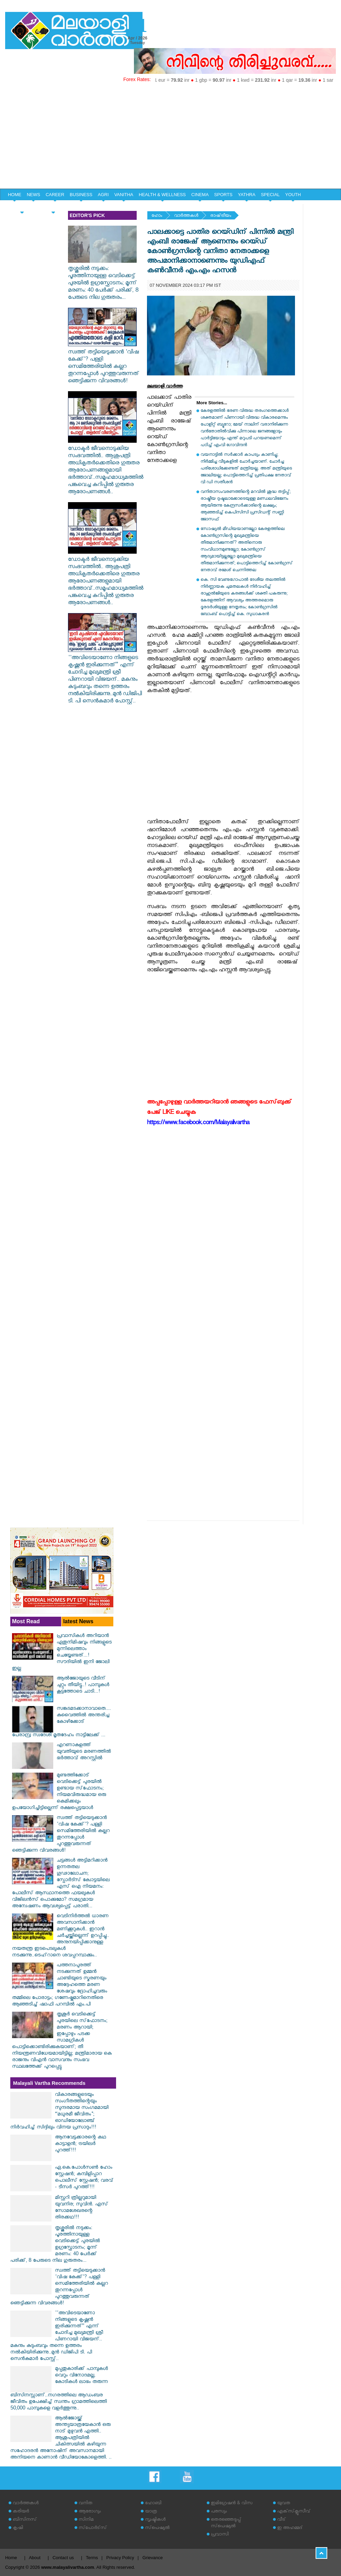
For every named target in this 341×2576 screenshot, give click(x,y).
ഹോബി (153, 2503)
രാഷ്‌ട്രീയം (220, 216)
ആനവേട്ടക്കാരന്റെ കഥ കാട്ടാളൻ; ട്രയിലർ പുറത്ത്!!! (80, 2144)
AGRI (103, 194)
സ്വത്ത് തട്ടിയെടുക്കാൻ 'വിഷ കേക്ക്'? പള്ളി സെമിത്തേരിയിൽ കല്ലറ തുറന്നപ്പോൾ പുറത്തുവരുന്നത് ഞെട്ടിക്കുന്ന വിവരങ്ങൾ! (103, 364)
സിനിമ (86, 2520)
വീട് (281, 2520)
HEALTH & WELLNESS (162, 194)
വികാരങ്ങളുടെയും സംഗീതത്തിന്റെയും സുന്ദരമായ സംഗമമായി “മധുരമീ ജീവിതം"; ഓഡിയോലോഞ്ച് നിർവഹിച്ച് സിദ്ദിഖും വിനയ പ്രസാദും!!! (59, 2111)
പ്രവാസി (220, 2535)
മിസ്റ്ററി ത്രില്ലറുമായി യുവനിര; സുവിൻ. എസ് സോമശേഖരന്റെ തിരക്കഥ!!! (81, 2208)
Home (11, 2557)
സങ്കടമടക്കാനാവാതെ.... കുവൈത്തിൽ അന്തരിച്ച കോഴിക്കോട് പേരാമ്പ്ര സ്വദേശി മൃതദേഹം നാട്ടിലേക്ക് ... (61, 1722)
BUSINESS (81, 194)
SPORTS (223, 194)
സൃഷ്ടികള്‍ (155, 2520)
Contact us (63, 2557)
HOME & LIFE (22, 206)
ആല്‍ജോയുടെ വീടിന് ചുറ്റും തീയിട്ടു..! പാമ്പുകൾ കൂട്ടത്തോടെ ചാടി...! (83, 1685)
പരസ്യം (219, 2512)
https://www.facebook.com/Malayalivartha (198, 1123)
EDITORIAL (53, 206)
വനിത (85, 2503)
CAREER (55, 194)
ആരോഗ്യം (90, 2512)
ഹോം (156, 216)
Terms (92, 2557)
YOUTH (293, 194)
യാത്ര (151, 2512)
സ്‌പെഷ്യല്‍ (157, 2528)
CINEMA (200, 194)
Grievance (153, 2557)
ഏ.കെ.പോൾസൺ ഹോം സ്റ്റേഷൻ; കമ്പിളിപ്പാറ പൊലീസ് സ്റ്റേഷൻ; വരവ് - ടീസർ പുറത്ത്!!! (84, 2178)
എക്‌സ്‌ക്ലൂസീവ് (293, 2512)
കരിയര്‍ (21, 2512)
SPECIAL (270, 194)
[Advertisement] (170, 137)
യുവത (283, 2503)
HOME (14, 194)
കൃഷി (18, 2528)
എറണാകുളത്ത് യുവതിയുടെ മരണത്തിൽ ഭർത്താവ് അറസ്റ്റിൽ (84, 1752)
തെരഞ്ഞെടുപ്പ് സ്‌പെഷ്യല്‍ (226, 2523)
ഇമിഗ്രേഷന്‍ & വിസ (231, 2503)
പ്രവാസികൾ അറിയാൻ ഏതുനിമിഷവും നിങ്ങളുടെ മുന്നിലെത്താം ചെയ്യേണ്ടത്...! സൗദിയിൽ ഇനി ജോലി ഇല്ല (62, 1652)
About (35, 2557)
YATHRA (246, 194)
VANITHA (123, 194)
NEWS (33, 194)
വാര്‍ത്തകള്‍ (186, 216)
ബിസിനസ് (25, 2520)
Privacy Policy (120, 2557)
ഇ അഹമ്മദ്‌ (290, 2528)
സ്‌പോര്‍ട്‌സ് (93, 2528)
